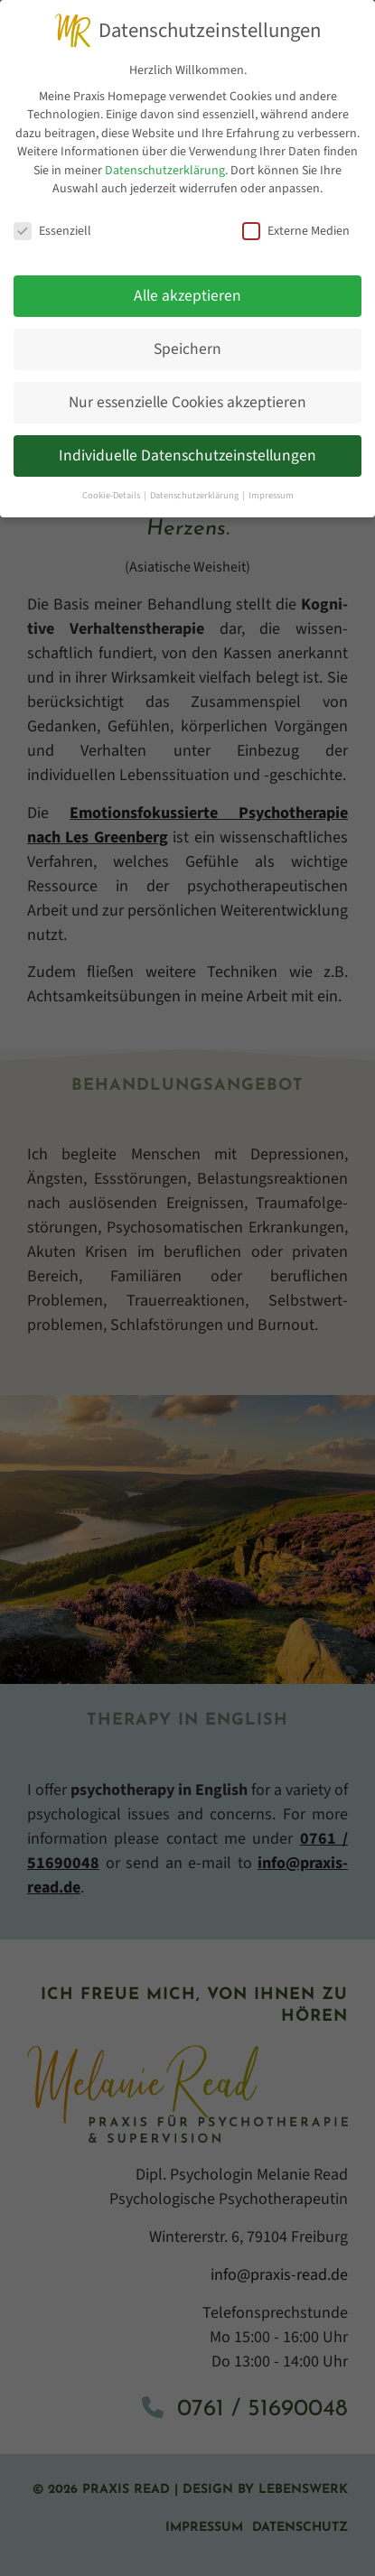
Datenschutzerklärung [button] (195, 494)
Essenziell (52, 231)
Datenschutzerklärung (165, 170)
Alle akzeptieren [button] (187, 295)
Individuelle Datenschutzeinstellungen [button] (187, 454)
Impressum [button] (271, 494)
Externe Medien (296, 231)
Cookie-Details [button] (112, 494)
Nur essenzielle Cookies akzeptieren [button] (187, 401)
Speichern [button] (187, 348)
